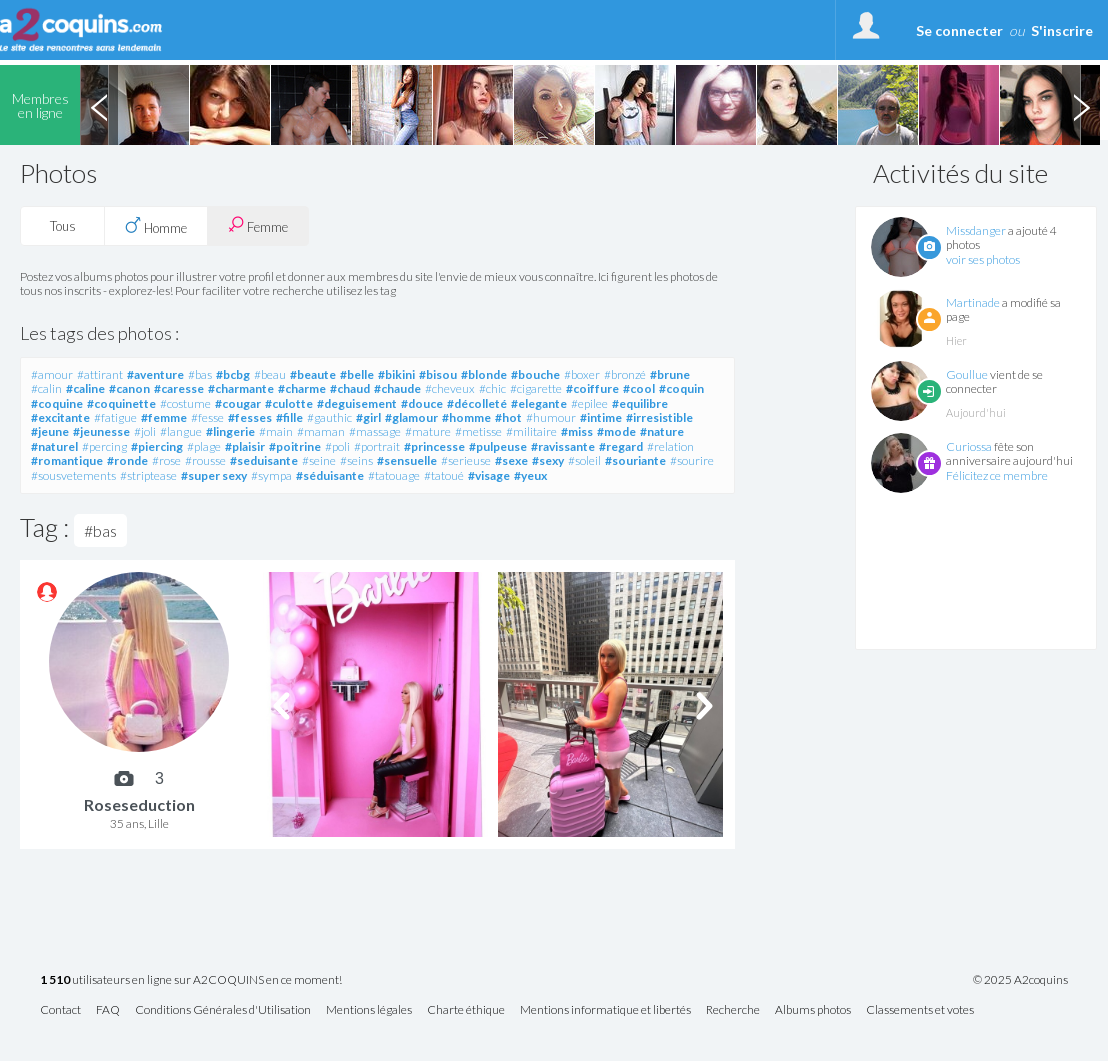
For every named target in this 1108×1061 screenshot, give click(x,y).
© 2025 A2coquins (1020, 980)
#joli (145, 431)
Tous (63, 226)
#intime (601, 417)
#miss (577, 431)
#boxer (582, 374)
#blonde (484, 374)
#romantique (67, 460)
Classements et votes (920, 1010)
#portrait (377, 446)
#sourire (692, 460)
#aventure (155, 374)
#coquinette (121, 403)
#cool (639, 388)
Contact (60, 1010)
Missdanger (976, 230)
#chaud (350, 388)
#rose (166, 460)
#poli (337, 446)
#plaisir (245, 446)
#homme (466, 417)
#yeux (530, 475)
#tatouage (394, 475)
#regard (621, 446)
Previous (99, 105)
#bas (200, 374)
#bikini (396, 374)
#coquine (57, 403)
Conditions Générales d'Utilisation (223, 1010)
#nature (662, 431)
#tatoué (444, 475)
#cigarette (536, 388)
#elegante (539, 403)
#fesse (207, 417)
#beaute (313, 374)
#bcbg (233, 374)
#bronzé (625, 374)
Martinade (973, 302)
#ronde (127, 460)
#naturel (54, 446)
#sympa (271, 475)
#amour (52, 374)
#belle (357, 374)
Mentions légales (369, 1010)
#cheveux (450, 388)
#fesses (250, 417)
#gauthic (329, 417)
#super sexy (214, 475)
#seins (356, 460)
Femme (258, 225)
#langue (181, 431)
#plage (204, 446)
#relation (670, 446)
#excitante (60, 417)
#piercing (157, 446)
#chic (492, 388)
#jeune (50, 431)
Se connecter (959, 30)
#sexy (548, 460)
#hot (508, 417)
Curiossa (969, 446)
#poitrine (295, 446)
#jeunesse (101, 431)
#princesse (434, 446)
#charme (302, 388)
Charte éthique (466, 1010)
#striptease (148, 475)
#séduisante (330, 475)
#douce (422, 403)
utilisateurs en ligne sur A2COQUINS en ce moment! (191, 980)
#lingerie (230, 431)
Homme (156, 226)
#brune (670, 374)
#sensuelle (407, 460)
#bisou (438, 374)
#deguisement (357, 403)
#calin (46, 388)
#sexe (511, 460)
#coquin (681, 388)
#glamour (411, 417)
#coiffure (592, 388)
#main (276, 431)
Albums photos (813, 1010)
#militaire (531, 431)
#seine (319, 460)
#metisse (478, 431)
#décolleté (477, 403)
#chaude (397, 388)
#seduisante (264, 460)
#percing (104, 446)
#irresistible (659, 417)
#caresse (179, 388)
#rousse (205, 460)
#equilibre (640, 403)
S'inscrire (1062, 30)
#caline (85, 388)
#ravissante (563, 446)
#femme (164, 417)
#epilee (589, 403)
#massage (375, 431)
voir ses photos (983, 259)
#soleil (584, 460)
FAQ (108, 1010)
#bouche (535, 374)
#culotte (289, 403)
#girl (368, 417)
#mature (428, 431)
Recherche (733, 1010)
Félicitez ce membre (997, 475)
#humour (551, 417)
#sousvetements (73, 475)
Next (1081, 105)
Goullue (967, 374)
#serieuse (466, 460)
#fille (289, 417)
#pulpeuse (498, 446)
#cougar (238, 403)
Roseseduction (139, 804)
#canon (129, 388)
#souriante (635, 460)
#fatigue (115, 417)
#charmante (241, 388)
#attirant (100, 374)
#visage (489, 475)
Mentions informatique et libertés (605, 1010)
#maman (321, 431)
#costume (185, 403)
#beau (270, 374)
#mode (616, 431)
